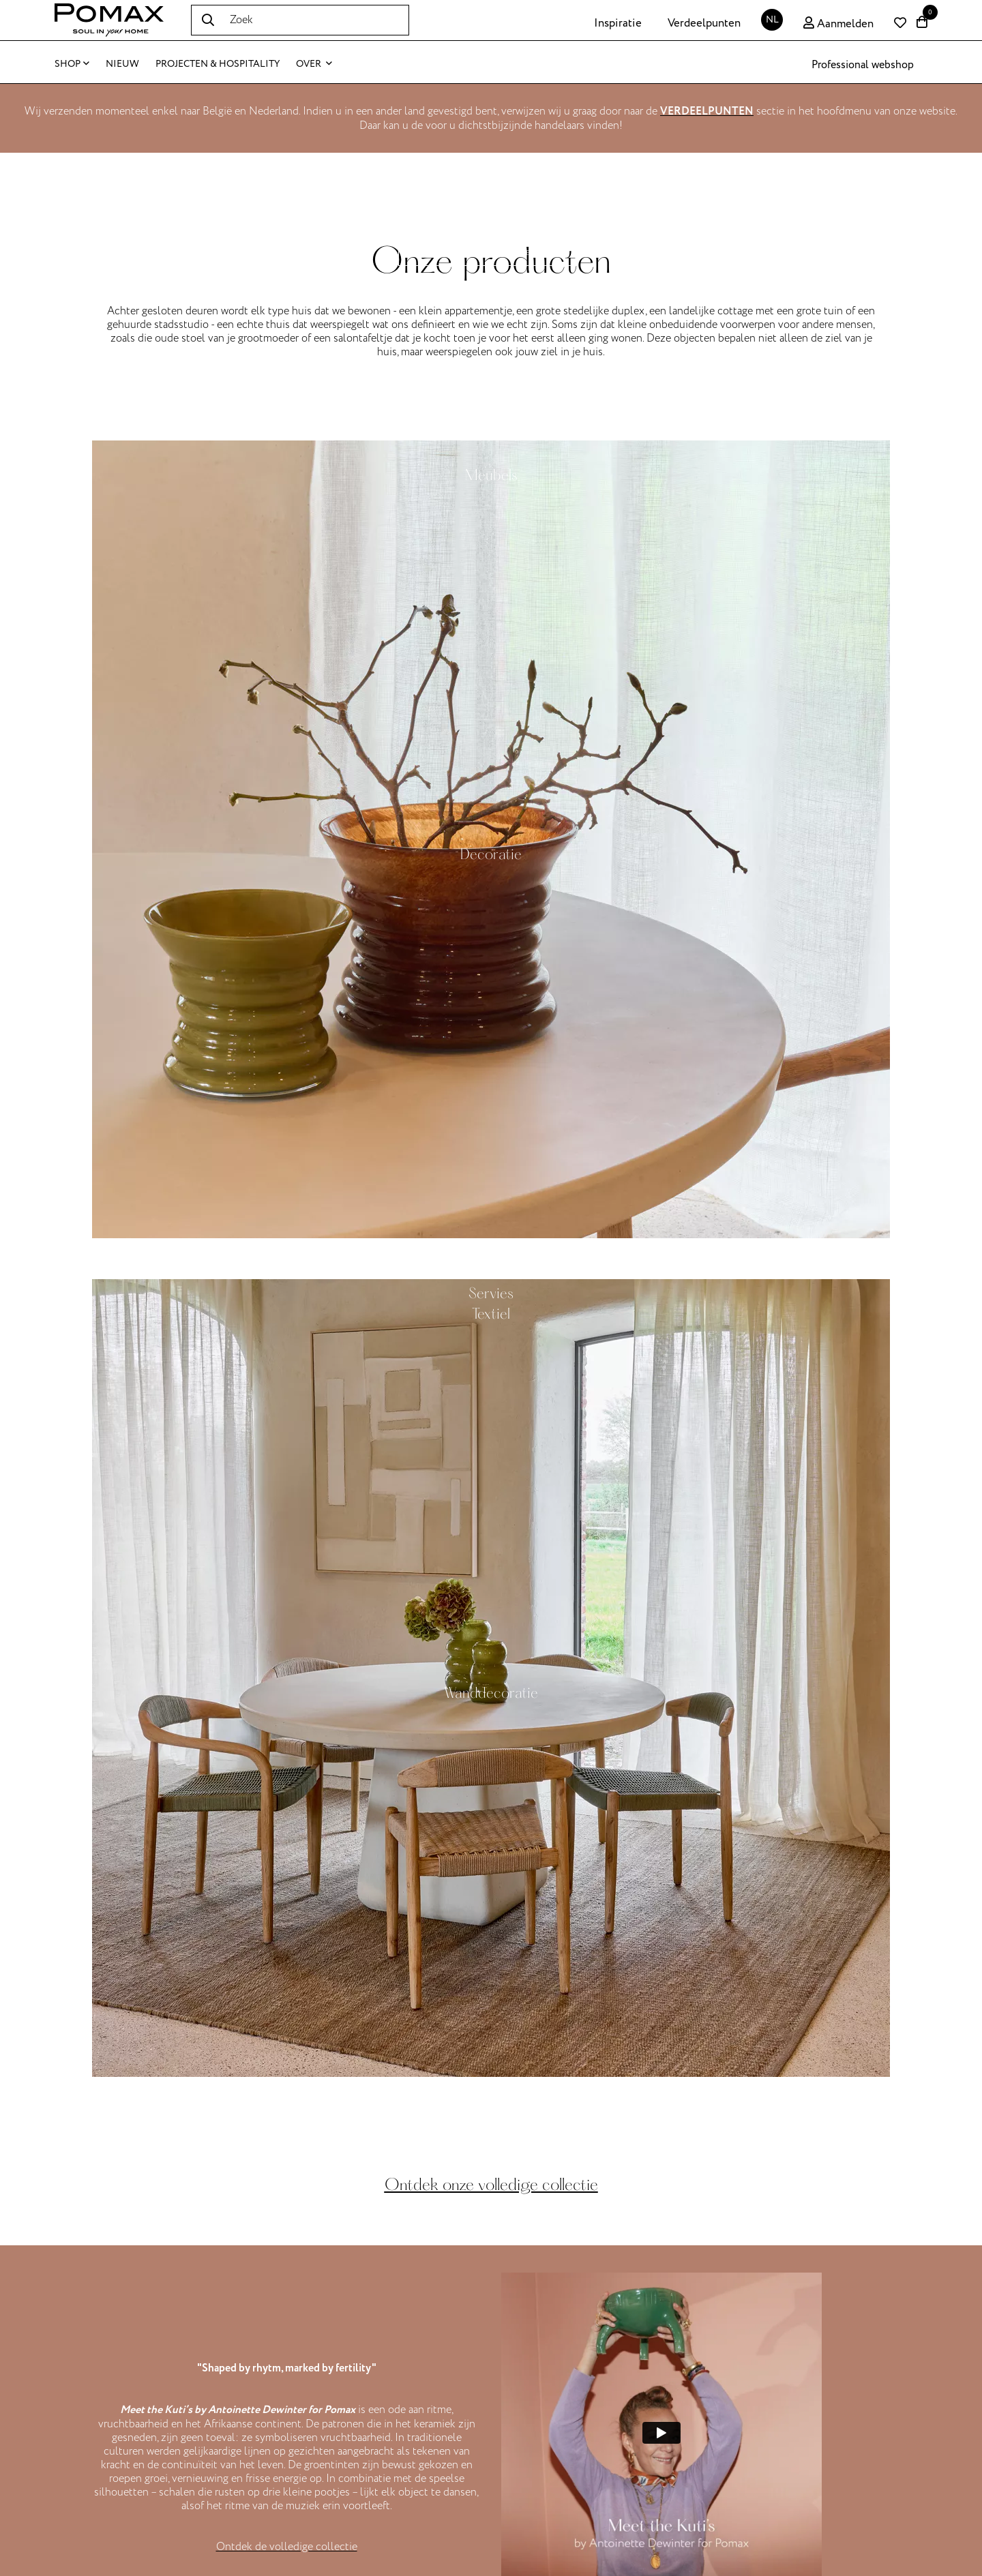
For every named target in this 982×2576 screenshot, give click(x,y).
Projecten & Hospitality (217, 63)
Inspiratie (618, 23)
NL (772, 19)
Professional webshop (863, 64)
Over (314, 63)
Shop (72, 63)
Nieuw (122, 63)
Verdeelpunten (704, 23)
